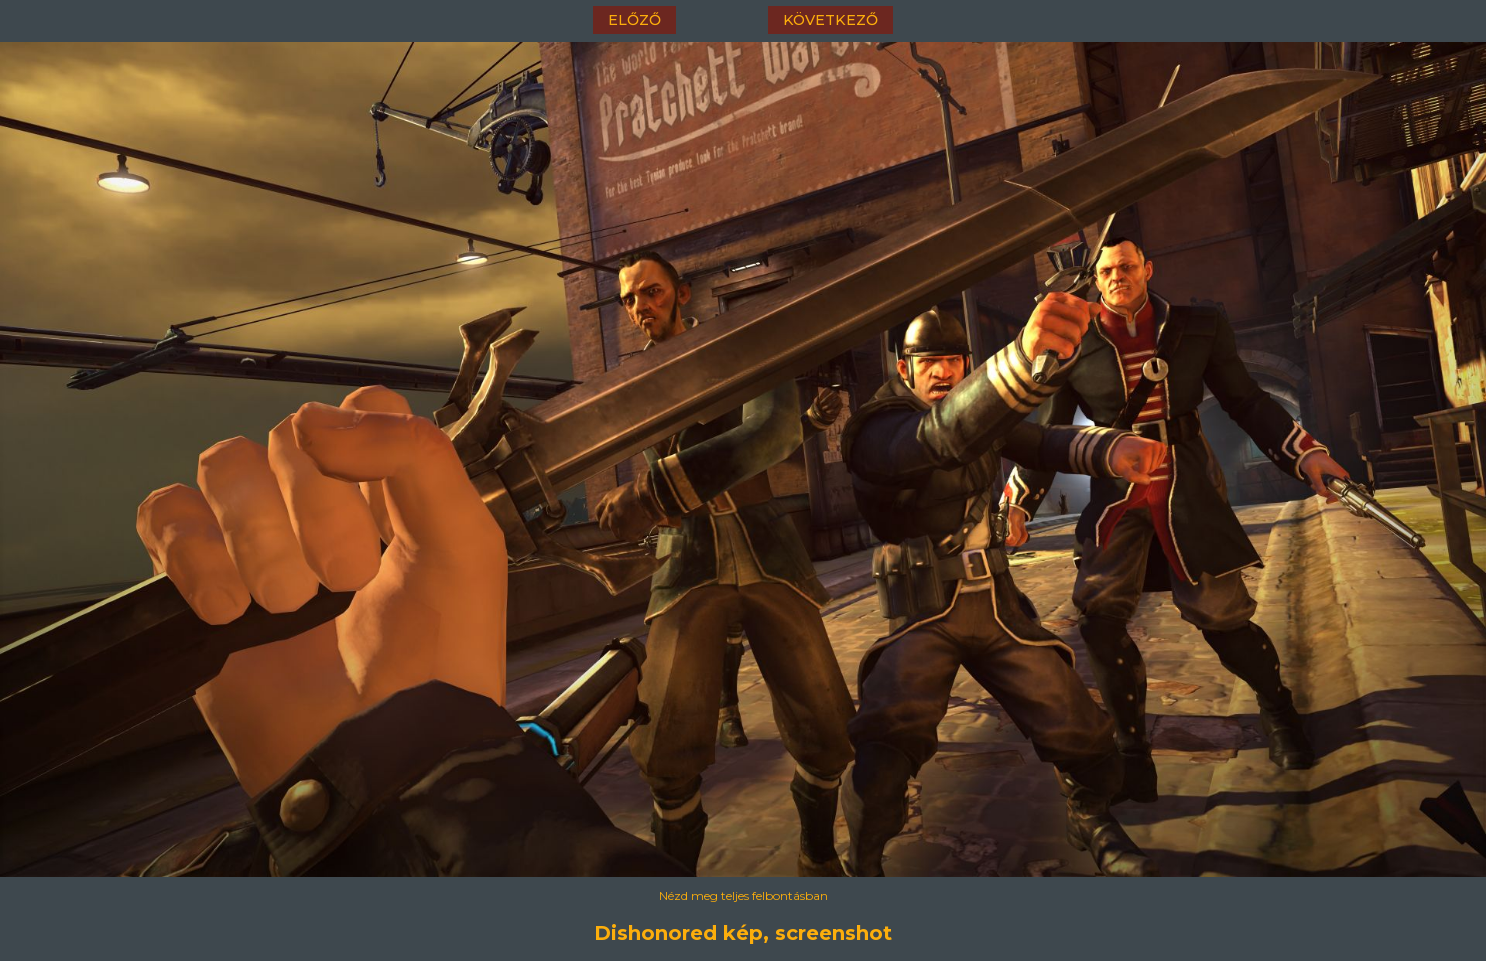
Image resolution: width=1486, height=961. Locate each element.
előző (634, 20)
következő (830, 20)
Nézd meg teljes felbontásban (743, 895)
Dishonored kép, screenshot (743, 933)
